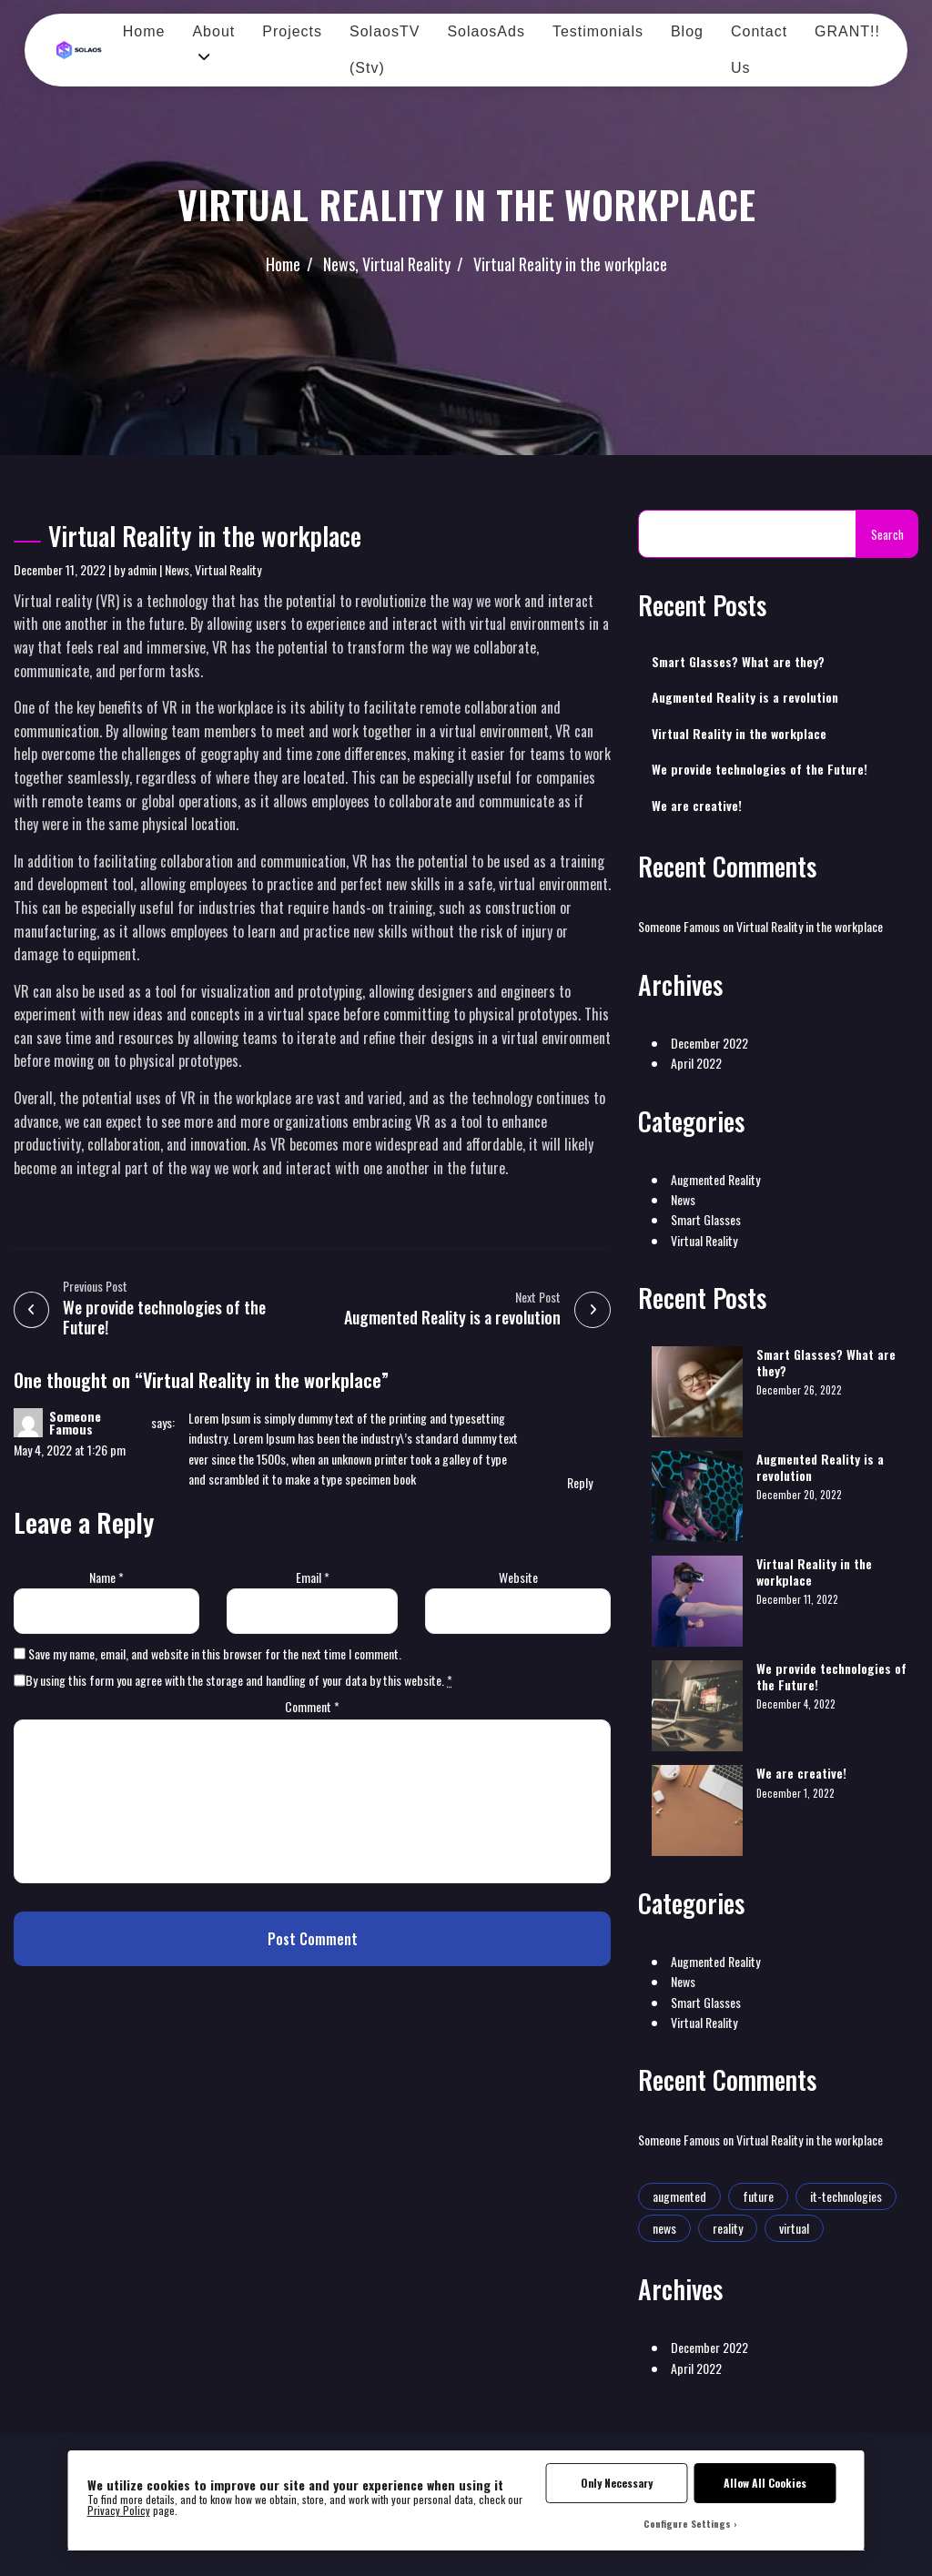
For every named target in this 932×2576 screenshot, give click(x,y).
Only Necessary (617, 2482)
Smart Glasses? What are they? (738, 662)
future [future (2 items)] (758, 2196)
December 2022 (709, 1042)
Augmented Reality (715, 1179)
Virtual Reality (406, 264)
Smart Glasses (706, 1219)
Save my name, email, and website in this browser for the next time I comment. (214, 1653)
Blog (687, 31)
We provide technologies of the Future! (759, 769)
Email (312, 1577)
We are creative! (697, 805)
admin (142, 569)
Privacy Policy (118, 2510)
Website (518, 1577)
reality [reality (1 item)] (728, 2227)
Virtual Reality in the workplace (570, 264)
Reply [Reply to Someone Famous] (580, 1482)
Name (106, 1577)
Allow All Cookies (765, 2482)
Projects (292, 31)
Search (887, 534)
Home (144, 31)
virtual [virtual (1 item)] (794, 2227)
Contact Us (759, 50)
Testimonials (597, 31)
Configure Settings (687, 2523)
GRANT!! (847, 31)
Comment (312, 1706)
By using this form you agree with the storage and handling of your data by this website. (238, 1680)
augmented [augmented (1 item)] (679, 2196)
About (213, 31)
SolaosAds (486, 31)
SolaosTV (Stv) (385, 50)
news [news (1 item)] (664, 2227)
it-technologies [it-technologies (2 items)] (846, 2196)
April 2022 (696, 1062)
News (339, 264)
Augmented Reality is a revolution (745, 697)
